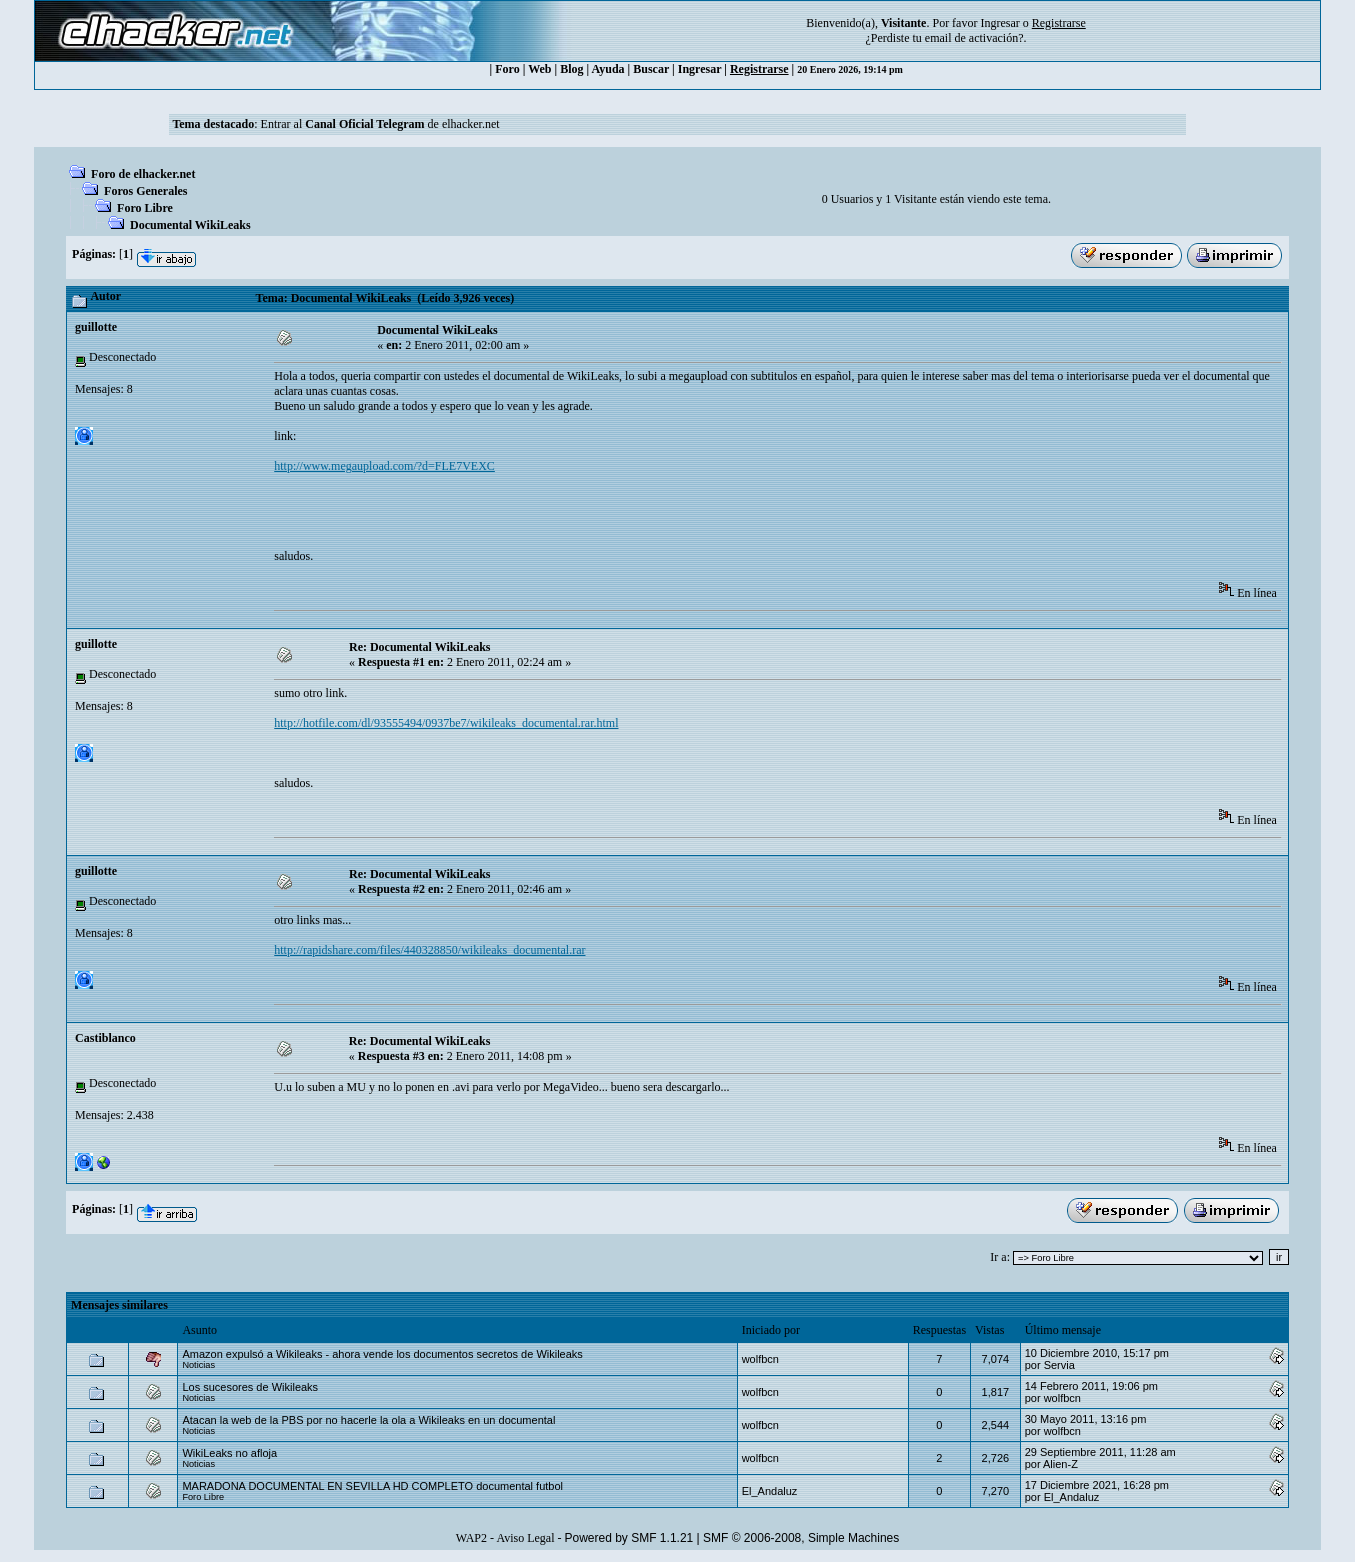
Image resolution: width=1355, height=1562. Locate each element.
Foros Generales (145, 191)
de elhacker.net (462, 124)
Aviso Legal (525, 1538)
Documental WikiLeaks (190, 225)
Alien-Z (1060, 1464)
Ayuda (607, 69)
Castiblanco (105, 1038)
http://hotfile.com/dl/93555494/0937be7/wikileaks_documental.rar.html (446, 723)
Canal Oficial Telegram (364, 124)
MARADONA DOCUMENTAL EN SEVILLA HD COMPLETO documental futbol (372, 1486)
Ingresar (999, 23)
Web (539, 69)
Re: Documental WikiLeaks (420, 647)
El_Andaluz (770, 1491)
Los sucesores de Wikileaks (250, 1387)
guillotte (96, 327)
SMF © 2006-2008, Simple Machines (801, 1538)
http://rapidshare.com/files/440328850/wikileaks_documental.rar (429, 950)
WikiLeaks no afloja (229, 1453)
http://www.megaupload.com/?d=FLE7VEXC (384, 466)
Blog (571, 69)
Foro (507, 69)
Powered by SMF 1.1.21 (629, 1538)
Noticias (198, 1365)
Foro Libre (145, 208)
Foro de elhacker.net (143, 174)
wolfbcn (760, 1359)
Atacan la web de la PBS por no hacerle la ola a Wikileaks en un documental (368, 1420)
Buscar (651, 69)
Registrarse (759, 69)
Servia (1059, 1365)
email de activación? (974, 38)
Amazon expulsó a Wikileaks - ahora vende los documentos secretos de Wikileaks (382, 1354)
